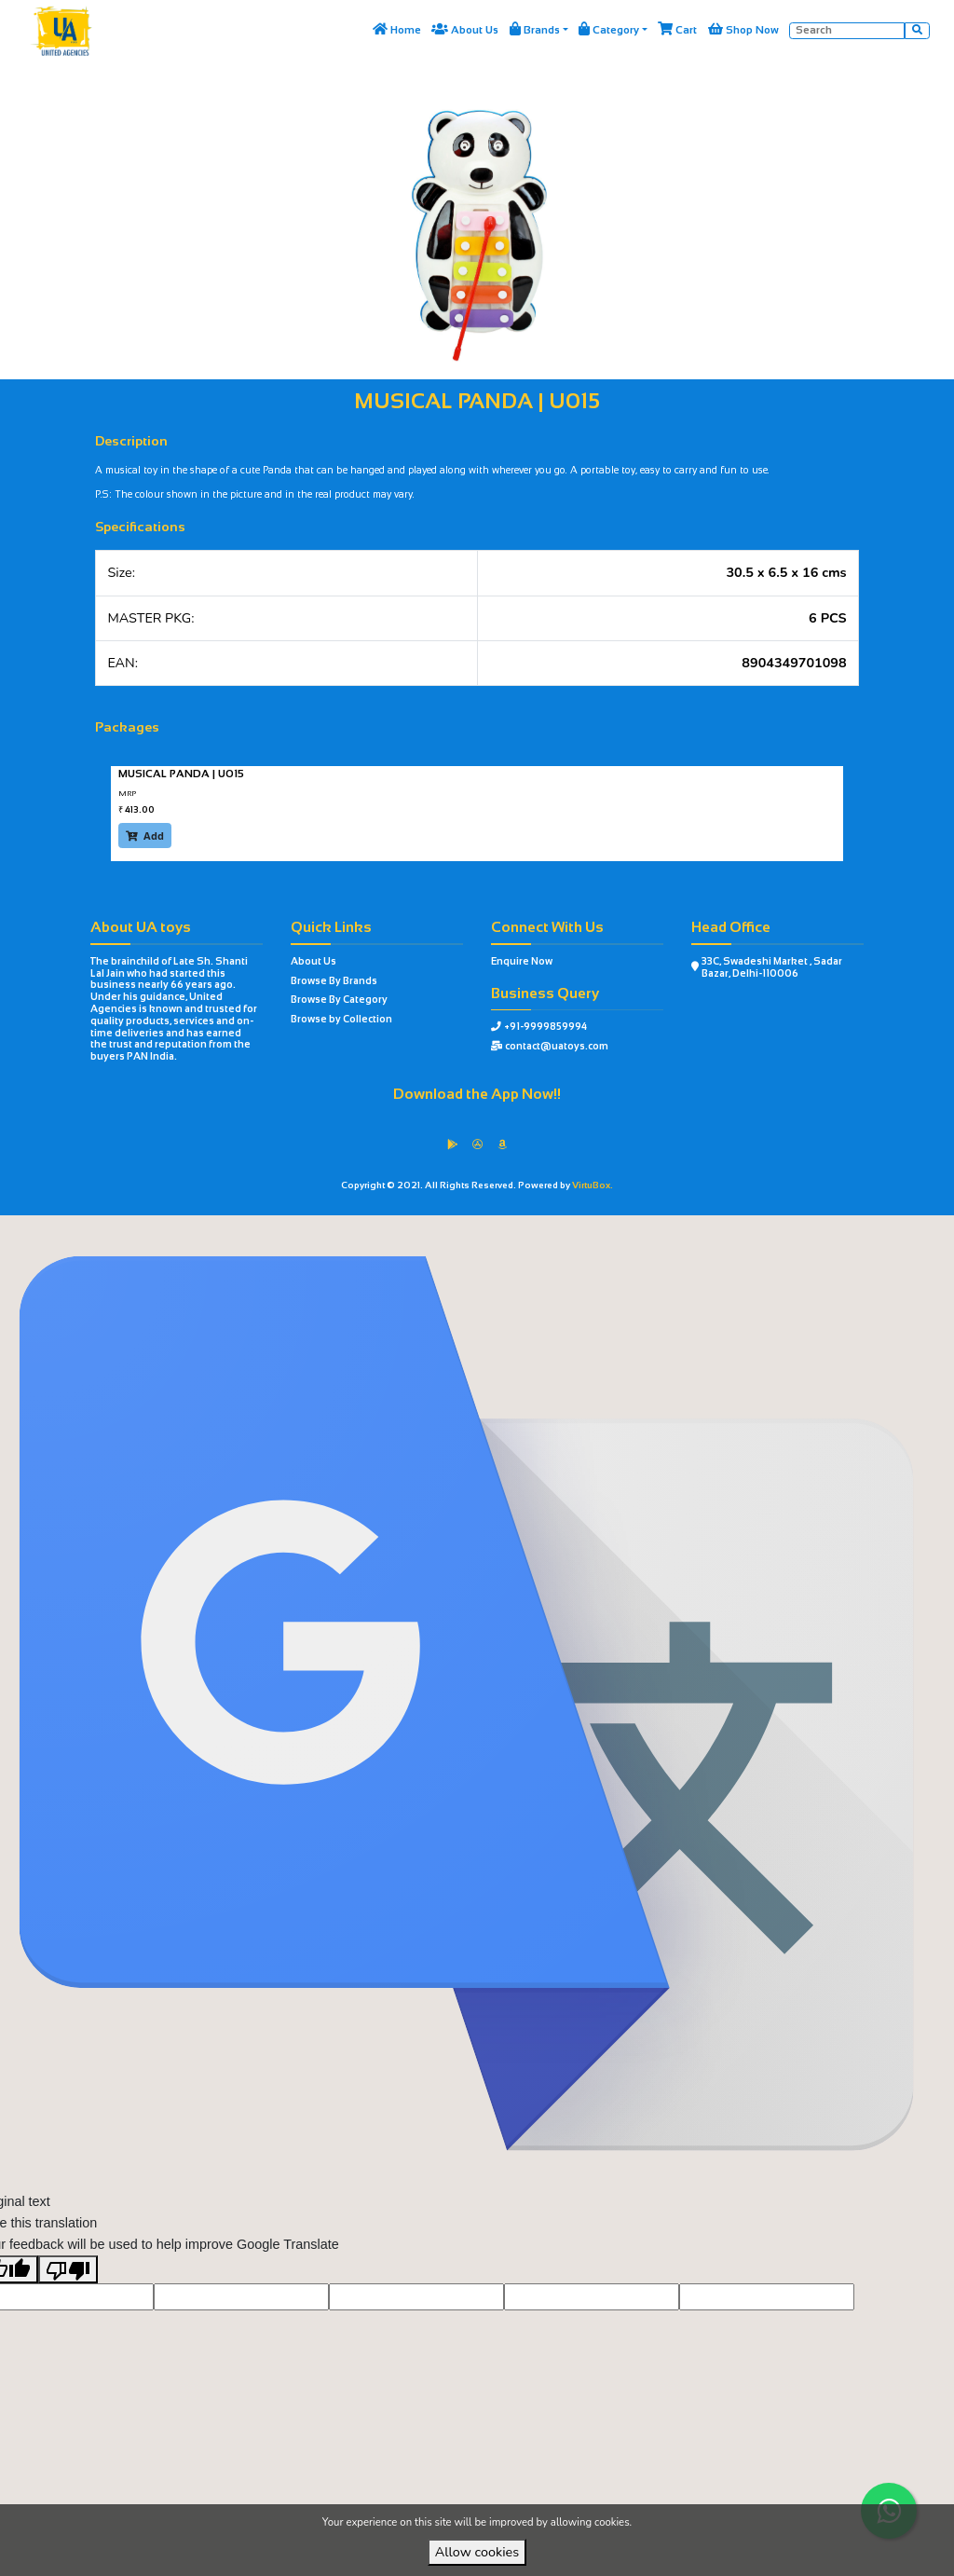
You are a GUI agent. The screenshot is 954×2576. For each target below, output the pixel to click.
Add (145, 836)
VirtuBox (508, 1230)
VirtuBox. (592, 1185)
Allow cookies (477, 2551)
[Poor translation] (68, 2299)
